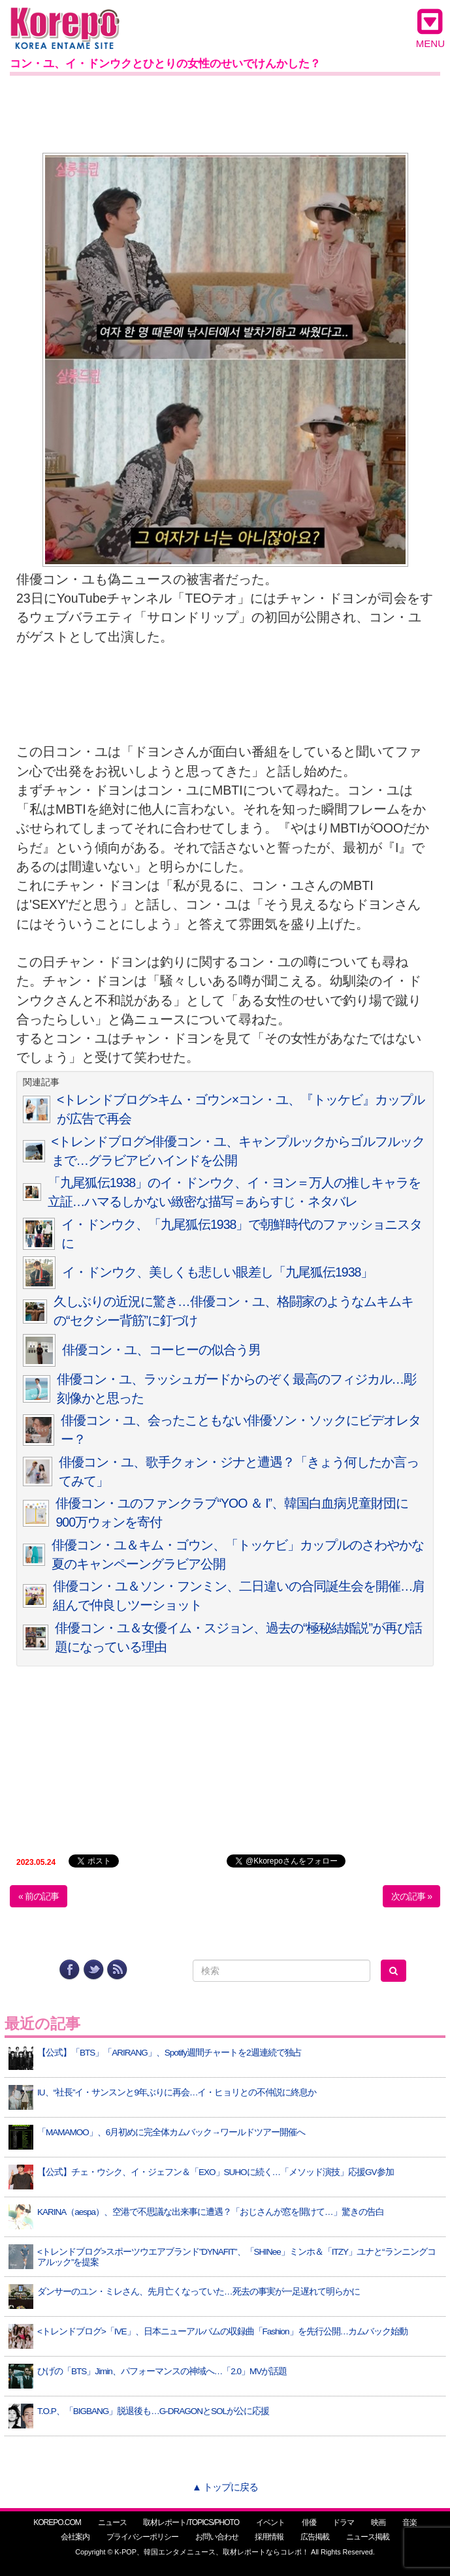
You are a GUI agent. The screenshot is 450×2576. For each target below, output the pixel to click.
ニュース (112, 2522)
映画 (378, 2522)
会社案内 (75, 2536)
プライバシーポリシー (142, 2536)
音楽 (409, 2522)
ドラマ (343, 2522)
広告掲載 (314, 2536)
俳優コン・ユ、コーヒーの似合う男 (161, 1350)
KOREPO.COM (57, 2522)
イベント (270, 2522)
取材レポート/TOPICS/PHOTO (191, 2522)
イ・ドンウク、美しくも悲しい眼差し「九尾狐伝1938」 (217, 1272)
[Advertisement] (225, 111)
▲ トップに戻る (225, 2486)
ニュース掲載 (367, 2536)
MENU (430, 28)
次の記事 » (411, 1896)
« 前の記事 (38, 1896)
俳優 (309, 2522)
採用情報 (269, 2536)
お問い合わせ (216, 2536)
